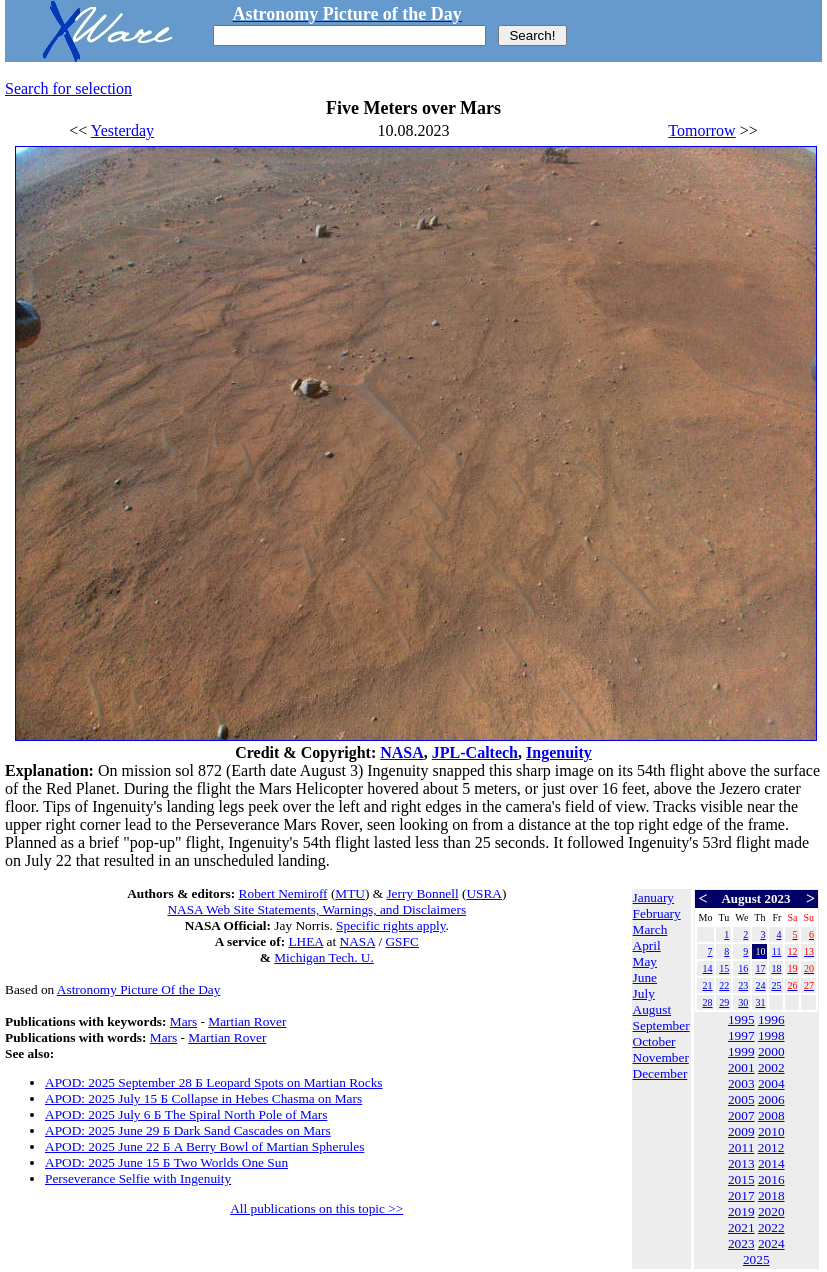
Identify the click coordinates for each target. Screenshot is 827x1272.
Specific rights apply (390, 925)
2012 (771, 1147)
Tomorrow (701, 130)
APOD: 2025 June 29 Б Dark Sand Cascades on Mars (188, 1130)
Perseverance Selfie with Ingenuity (138, 1178)
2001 (741, 1067)
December (660, 1073)
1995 (741, 1019)
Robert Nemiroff (283, 893)
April (647, 945)
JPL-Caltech (475, 752)
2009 (741, 1131)
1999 (741, 1051)
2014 (771, 1163)
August (652, 1009)
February (657, 913)
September (661, 1025)
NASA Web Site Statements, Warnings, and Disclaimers (316, 909)
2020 (771, 1211)
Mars (183, 1021)
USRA (484, 893)
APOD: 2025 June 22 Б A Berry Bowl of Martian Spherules (204, 1146)
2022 (771, 1227)
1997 (741, 1035)
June (645, 977)
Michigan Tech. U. (324, 957)
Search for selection (68, 88)
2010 (771, 1131)
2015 (741, 1179)
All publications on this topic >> (316, 1208)
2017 (741, 1195)
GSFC (401, 941)
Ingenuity (559, 752)
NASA (402, 752)
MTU (350, 893)
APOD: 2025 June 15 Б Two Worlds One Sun (166, 1162)
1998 (771, 1035)
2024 (771, 1243)
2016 (771, 1179)
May (645, 961)
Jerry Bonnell (422, 893)
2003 (741, 1083)
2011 (741, 1147)
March (650, 929)
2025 (756, 1259)
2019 (741, 1211)
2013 (741, 1163)
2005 (741, 1099)
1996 (771, 1019)
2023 (741, 1243)
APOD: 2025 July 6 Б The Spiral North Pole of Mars (186, 1114)
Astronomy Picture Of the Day (139, 989)
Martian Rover (247, 1021)
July (644, 993)
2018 (771, 1195)
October (654, 1041)
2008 (771, 1115)
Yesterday (122, 130)
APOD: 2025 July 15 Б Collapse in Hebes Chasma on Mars (203, 1098)
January (653, 897)
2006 (771, 1099)
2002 (771, 1067)
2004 (771, 1083)
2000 (771, 1051)
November (661, 1057)
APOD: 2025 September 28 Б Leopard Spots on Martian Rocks (214, 1082)
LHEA (305, 941)
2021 (741, 1227)
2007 (741, 1115)
